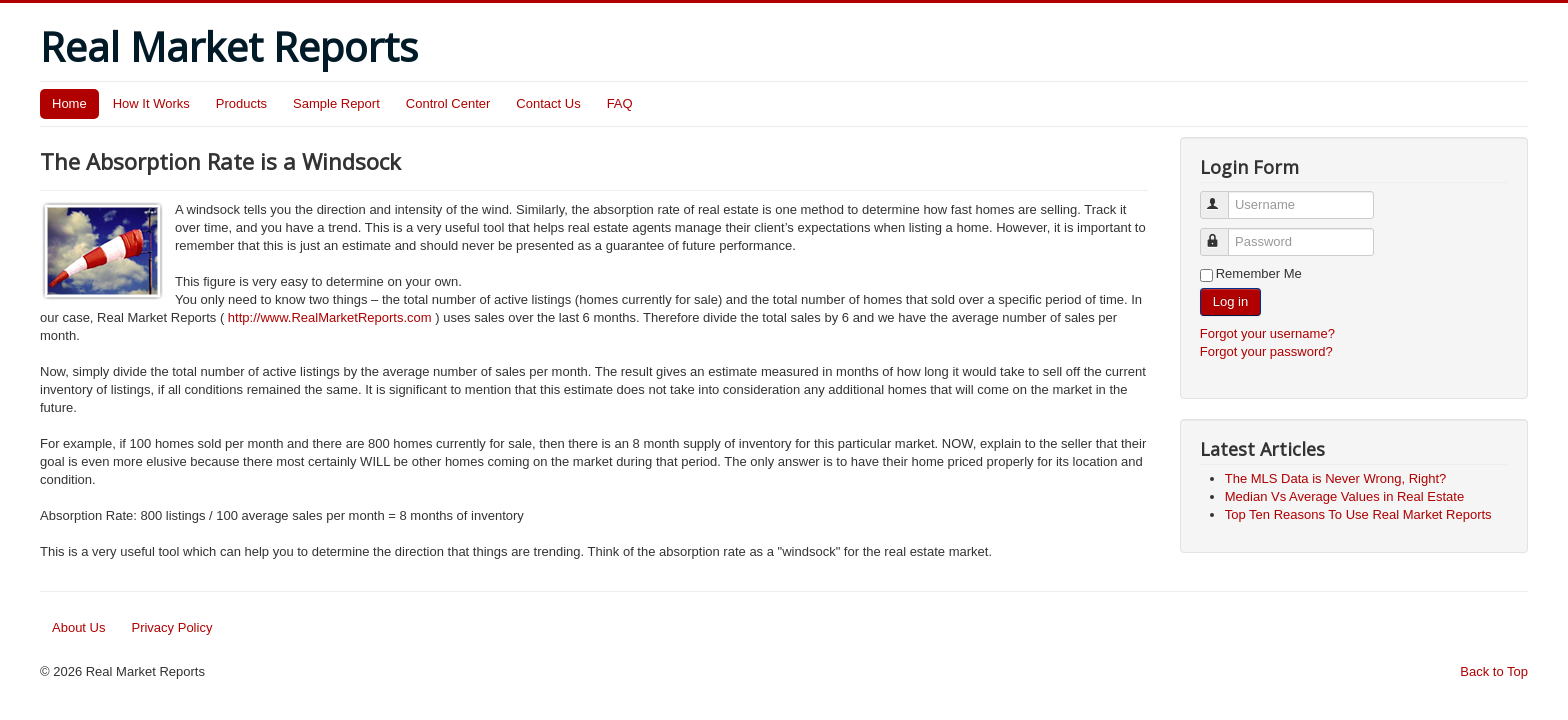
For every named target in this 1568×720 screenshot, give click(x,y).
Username (1223, 196)
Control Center (448, 103)
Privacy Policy (171, 627)
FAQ (620, 103)
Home (69, 103)
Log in (1230, 301)
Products (241, 103)
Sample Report (336, 103)
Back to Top (1494, 671)
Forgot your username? (1267, 333)
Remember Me (1259, 273)
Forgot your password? (1266, 351)
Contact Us (548, 103)
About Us (78, 627)
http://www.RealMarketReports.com (330, 317)
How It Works (151, 103)
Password (1223, 233)
